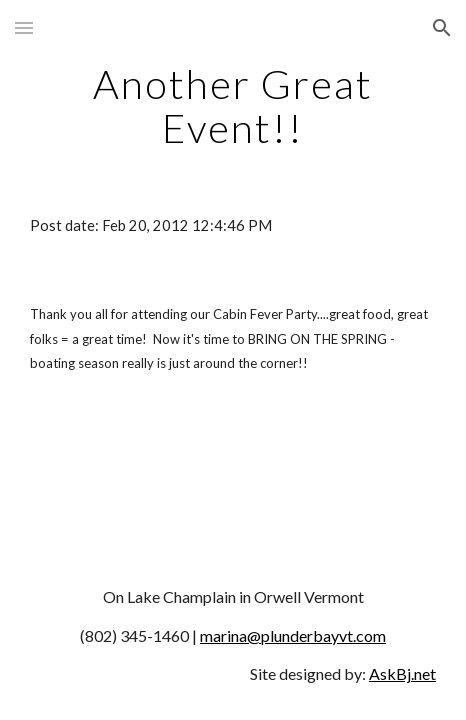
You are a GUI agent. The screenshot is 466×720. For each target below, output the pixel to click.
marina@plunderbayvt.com (293, 635)
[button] (24, 27)
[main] (233, 106)
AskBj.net (402, 673)
